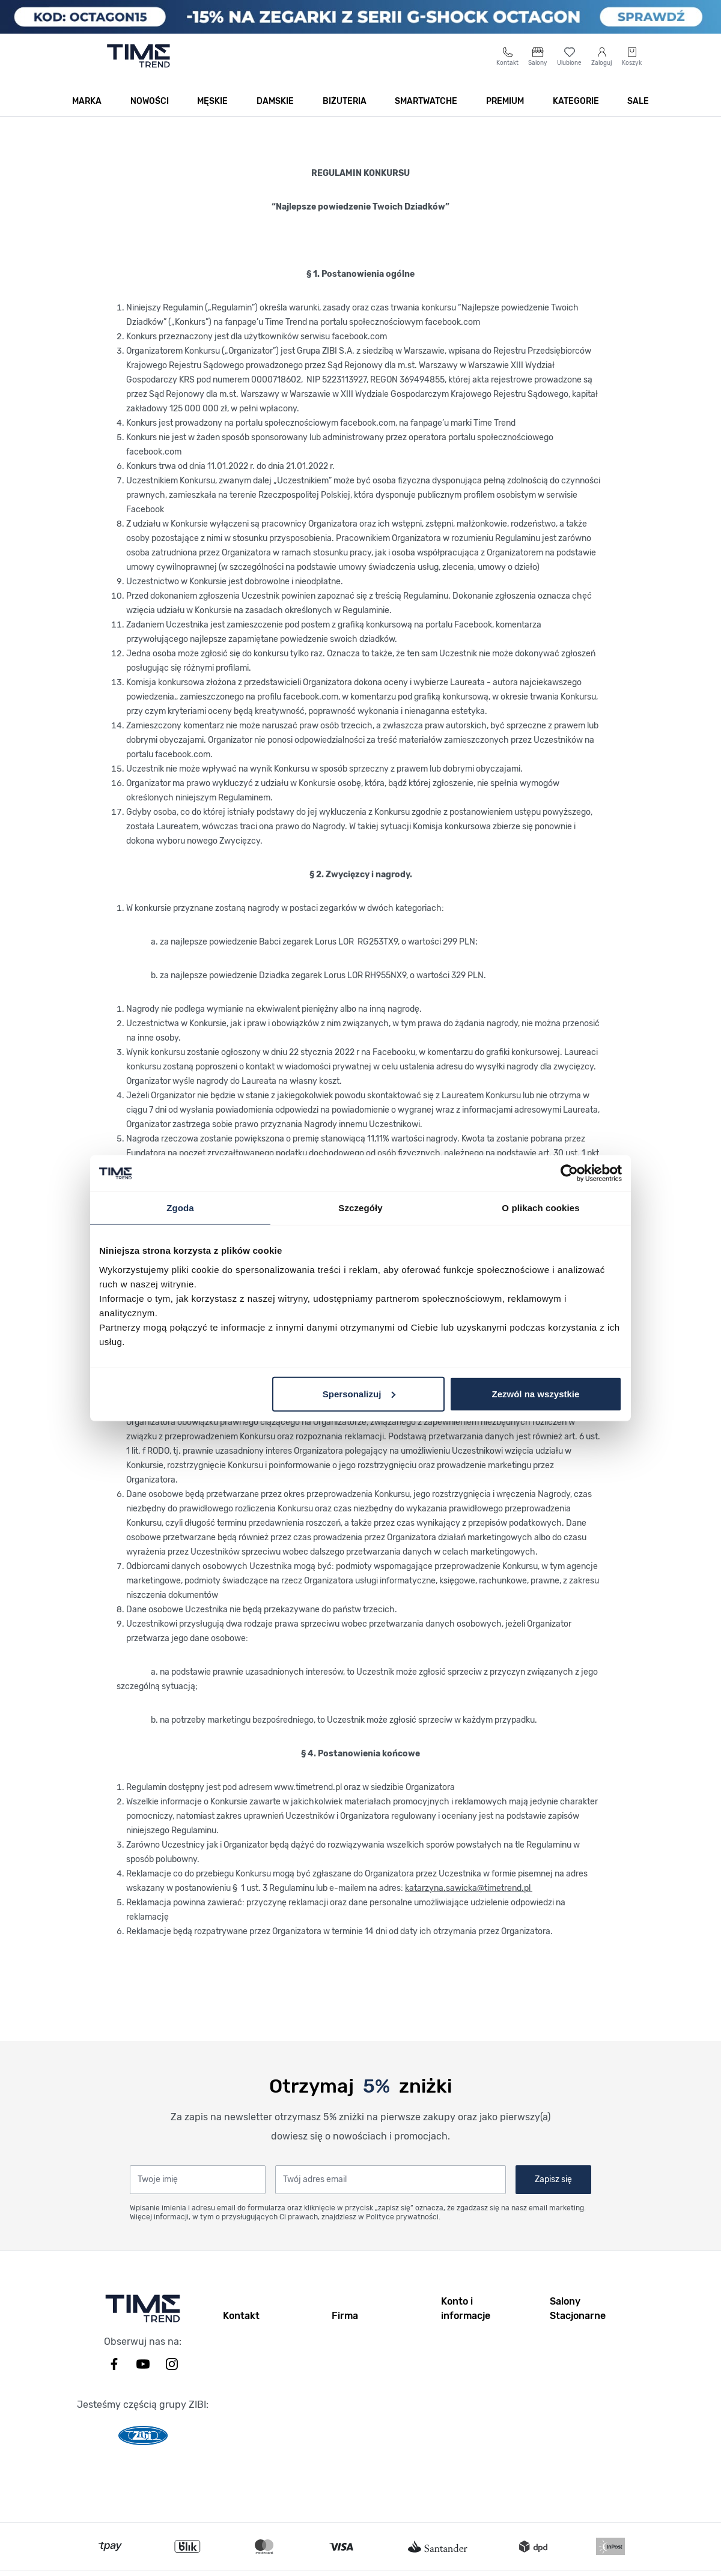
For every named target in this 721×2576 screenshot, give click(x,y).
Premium (505, 115)
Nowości (149, 115)
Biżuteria (345, 115)
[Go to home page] (138, 70)
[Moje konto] (602, 70)
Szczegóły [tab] (360, 1208)
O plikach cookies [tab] (540, 1208)
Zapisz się (553, 2193)
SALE (638, 115)
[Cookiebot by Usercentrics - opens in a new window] (569, 1173)
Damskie (275, 115)
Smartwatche (426, 115)
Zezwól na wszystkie (536, 1393)
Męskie (212, 115)
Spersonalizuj (359, 1393)
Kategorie (576, 115)
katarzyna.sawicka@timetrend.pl (468, 1902)
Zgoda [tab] (180, 1208)
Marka (87, 115)
